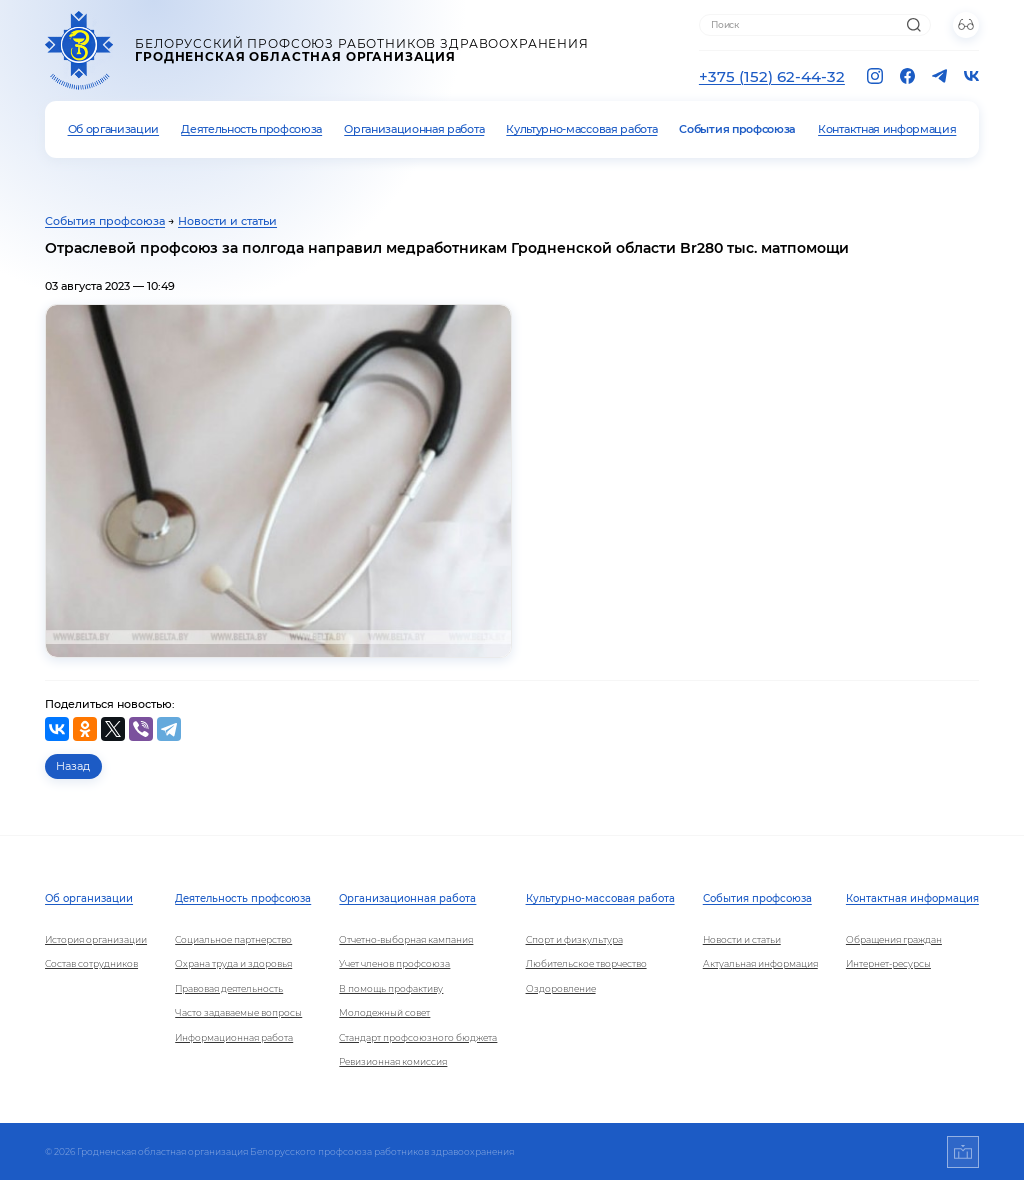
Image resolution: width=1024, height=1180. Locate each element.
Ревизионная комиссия (393, 1061)
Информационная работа (234, 1037)
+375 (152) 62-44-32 (772, 76)
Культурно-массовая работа (581, 129)
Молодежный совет (384, 1012)
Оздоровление (561, 988)
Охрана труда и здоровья (233, 963)
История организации (96, 939)
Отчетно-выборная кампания (406, 939)
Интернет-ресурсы (888, 963)
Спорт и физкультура (574, 939)
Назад (73, 766)
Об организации (114, 129)
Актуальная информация (760, 963)
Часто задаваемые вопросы (238, 1012)
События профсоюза (737, 129)
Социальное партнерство (233, 939)
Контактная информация (887, 129)
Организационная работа (414, 129)
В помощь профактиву (391, 988)
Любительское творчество (586, 963)
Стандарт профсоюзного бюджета (418, 1037)
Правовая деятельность (229, 988)
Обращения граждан (894, 939)
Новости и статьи (227, 221)
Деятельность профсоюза (251, 129)
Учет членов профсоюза (394, 963)
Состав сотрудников (91, 963)
